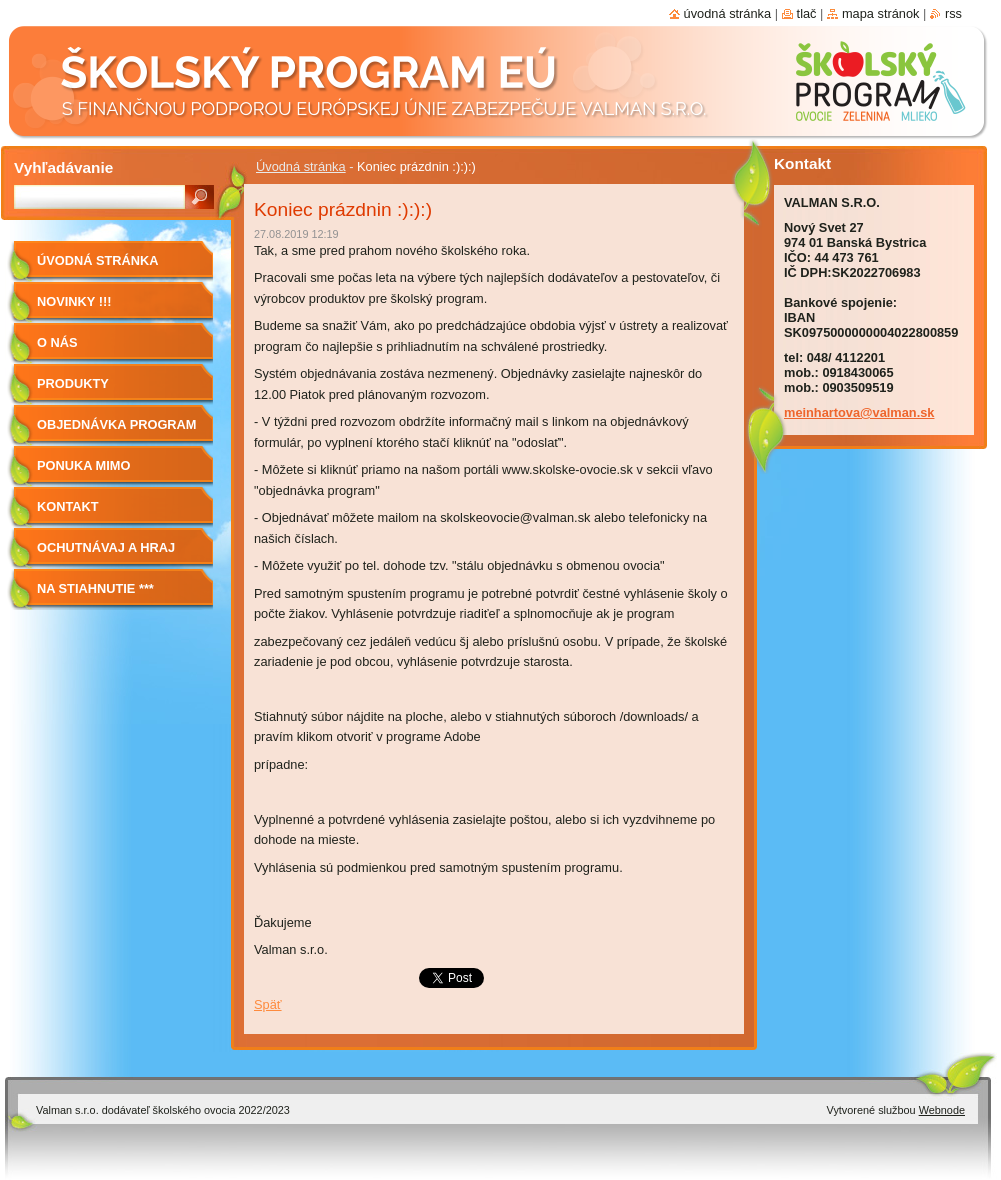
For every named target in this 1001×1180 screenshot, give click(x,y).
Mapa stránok (881, 13)
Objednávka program (117, 424)
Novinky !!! (74, 301)
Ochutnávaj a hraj (106, 547)
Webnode (942, 1110)
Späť (268, 1004)
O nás (57, 342)
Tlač (807, 13)
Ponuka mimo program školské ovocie (103, 472)
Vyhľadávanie (63, 167)
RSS (953, 13)
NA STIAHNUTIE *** (95, 588)
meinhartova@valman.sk (859, 412)
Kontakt (68, 506)
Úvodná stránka (301, 166)
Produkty (73, 383)
